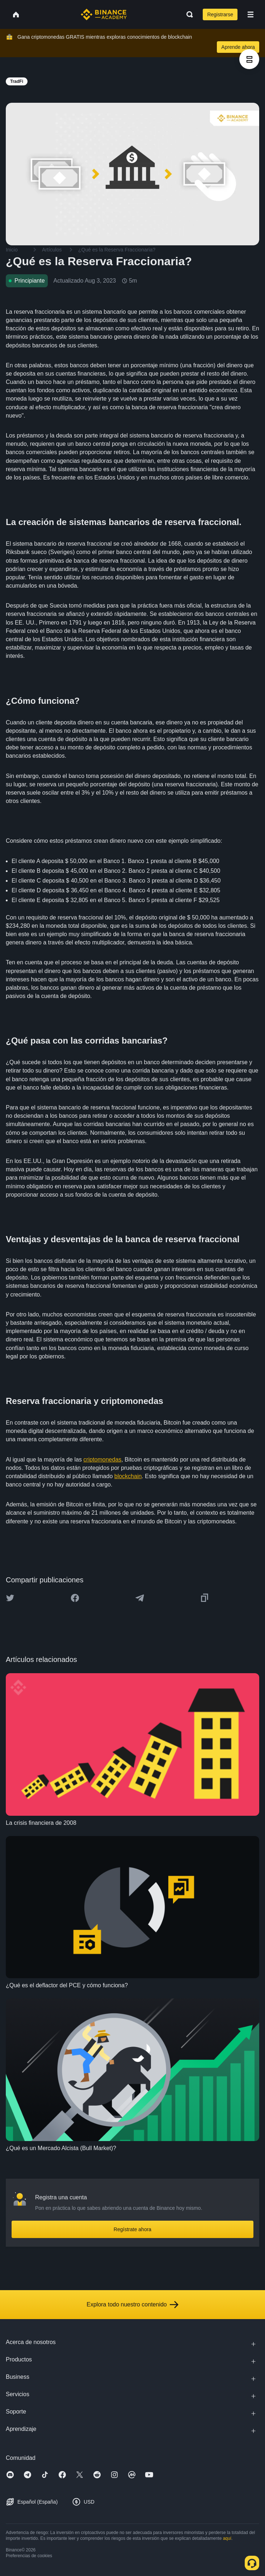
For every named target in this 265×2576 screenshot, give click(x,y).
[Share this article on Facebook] (75, 1598)
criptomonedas (102, 1459)
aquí (227, 2538)
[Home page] (104, 14)
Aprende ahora (238, 47)
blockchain (128, 1476)
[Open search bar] (187, 14)
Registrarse (220, 14)
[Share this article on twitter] (10, 1598)
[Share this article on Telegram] (139, 1598)
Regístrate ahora (132, 2229)
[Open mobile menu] (250, 14)
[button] (250, 14)
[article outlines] (249, 59)
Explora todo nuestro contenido (132, 2304)
